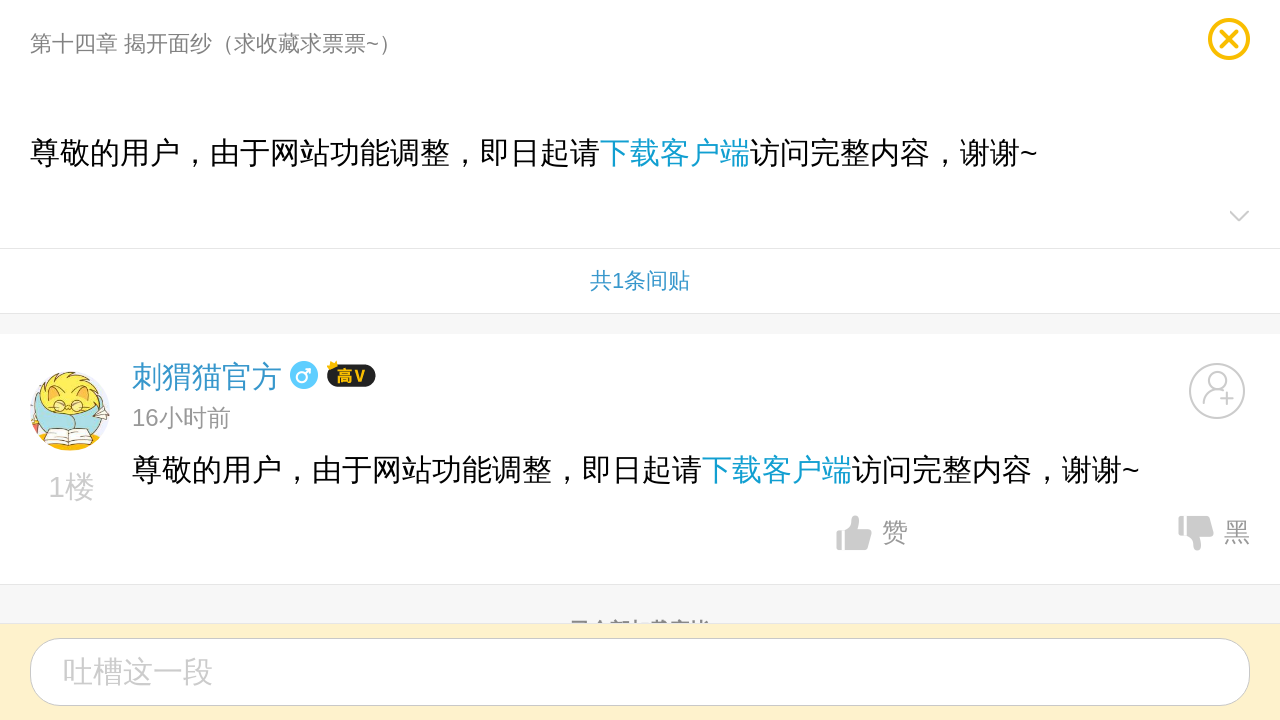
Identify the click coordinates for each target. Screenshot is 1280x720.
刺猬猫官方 (207, 376)
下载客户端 (675, 152)
